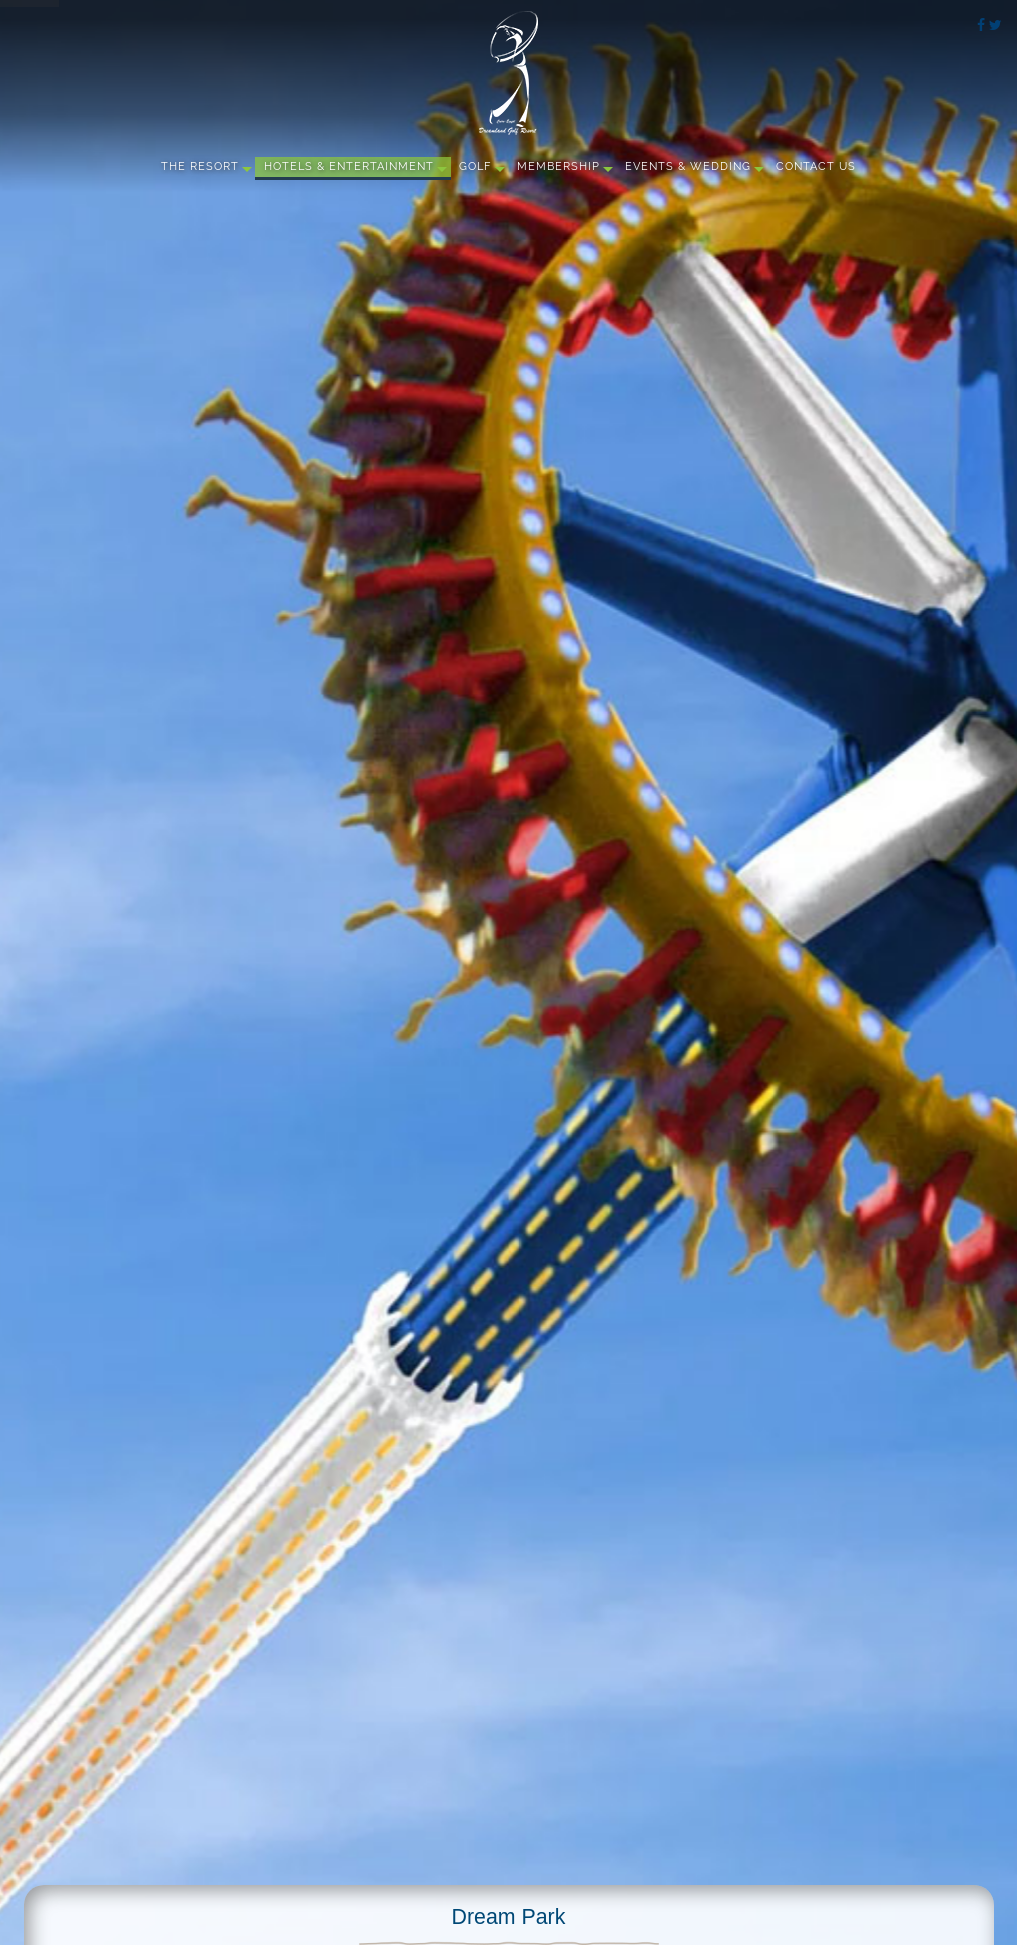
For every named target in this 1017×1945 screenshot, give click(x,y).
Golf (475, 166)
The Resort (200, 166)
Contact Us (816, 166)
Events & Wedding (688, 166)
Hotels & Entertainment (349, 166)
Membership (558, 166)
